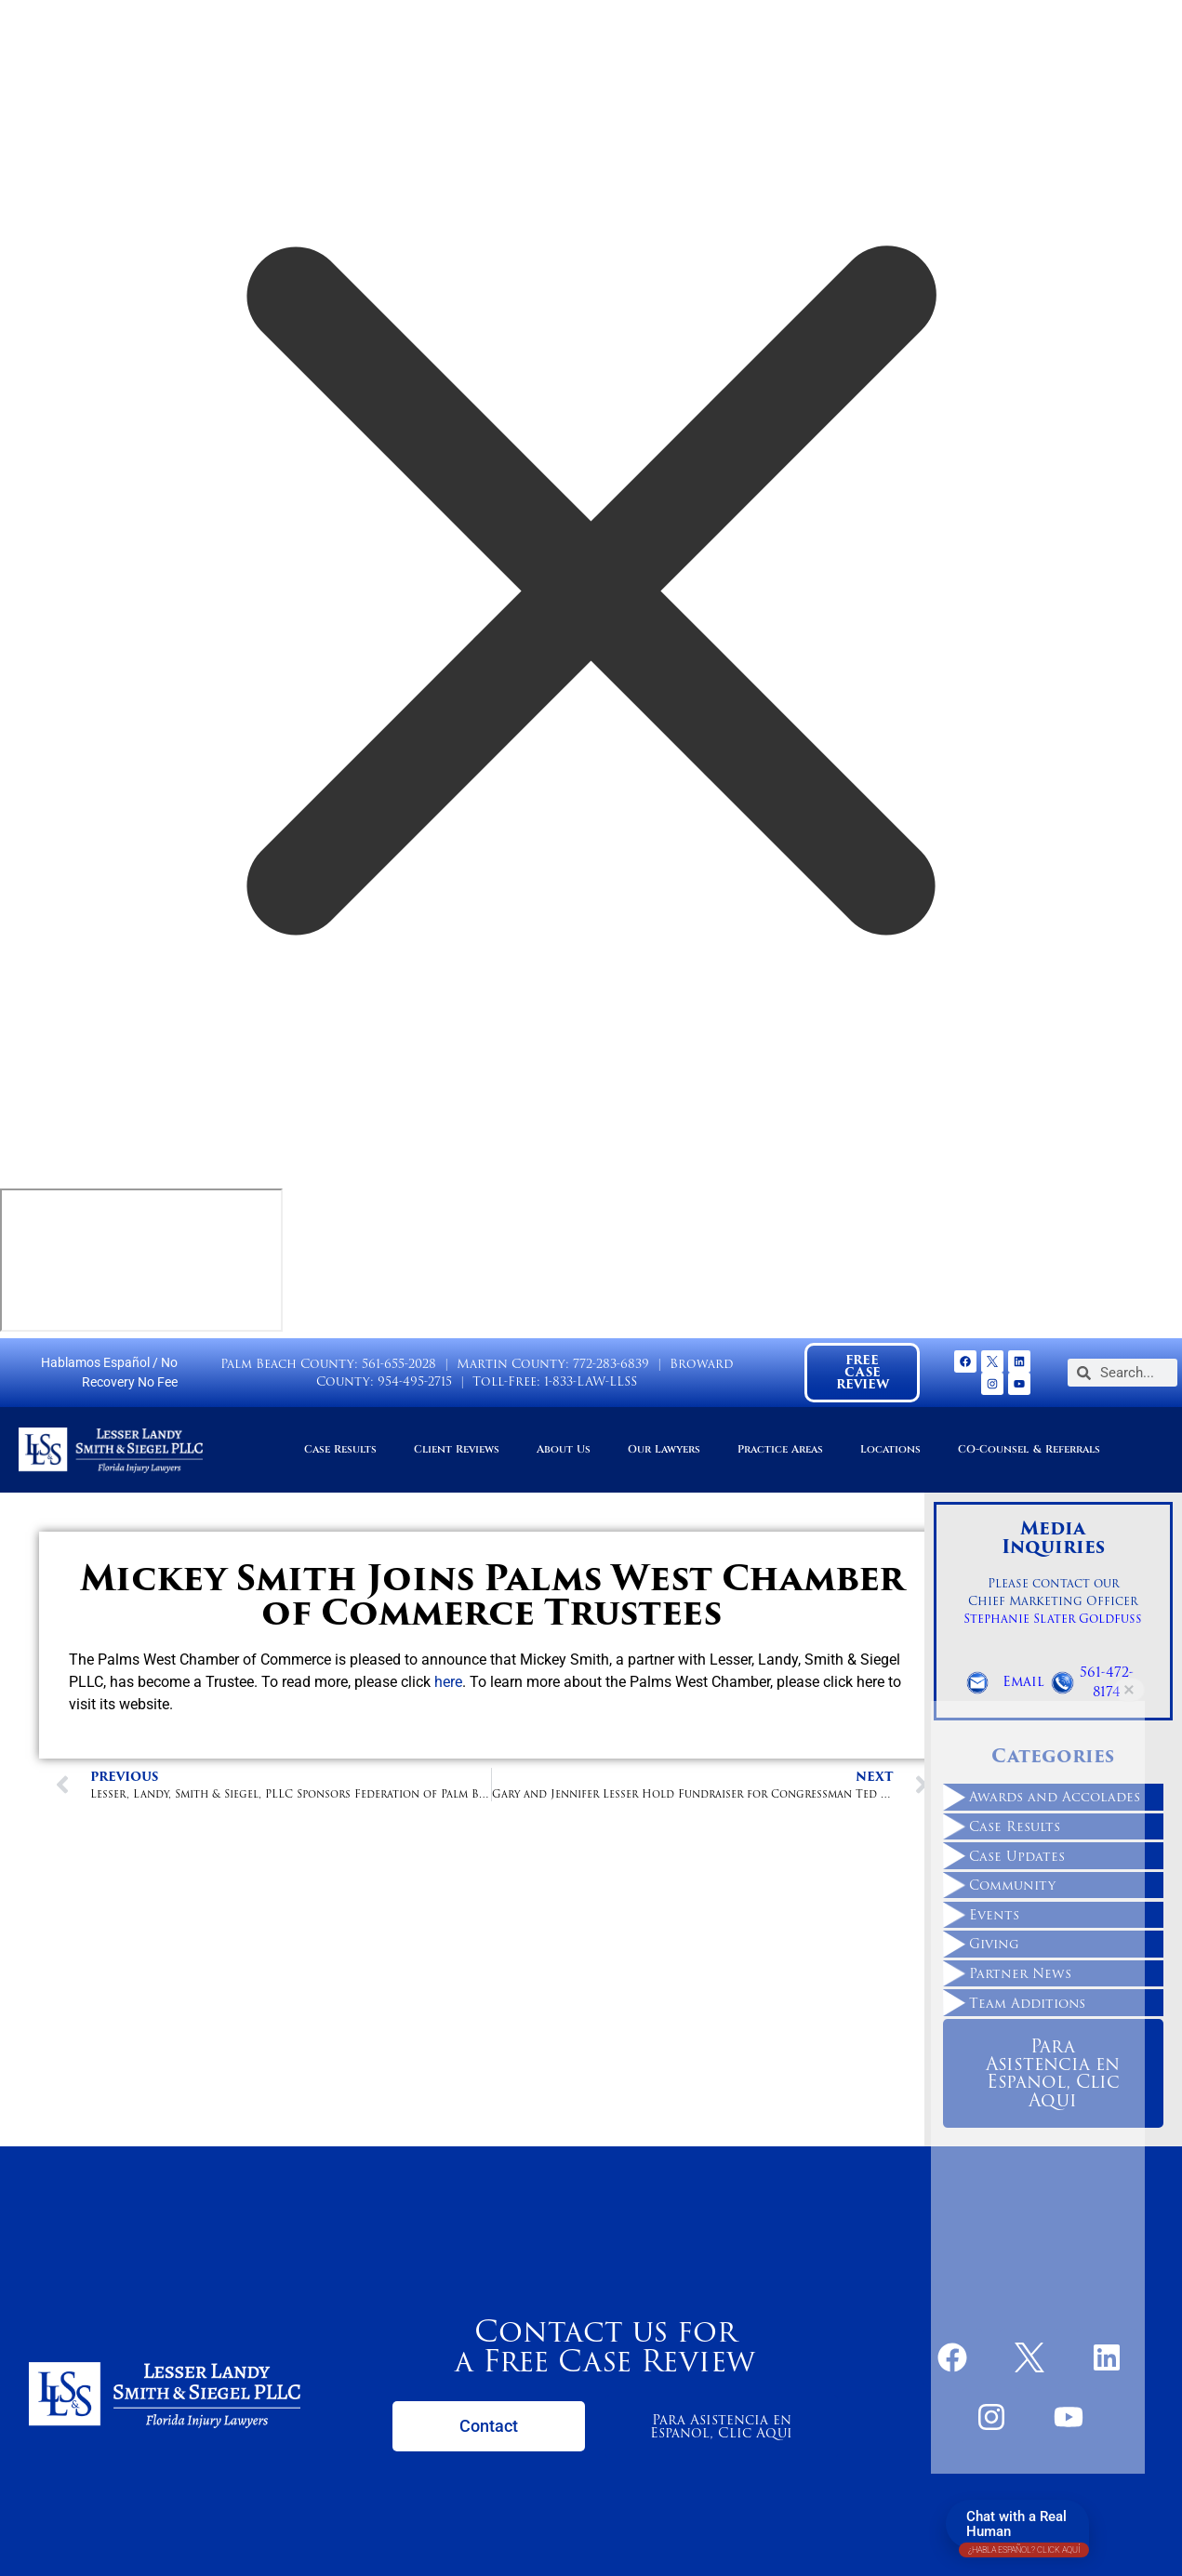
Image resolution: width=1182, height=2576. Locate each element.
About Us (564, 1449)
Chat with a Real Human (1024, 2528)
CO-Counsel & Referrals (1028, 1449)
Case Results (340, 1449)
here (448, 1682)
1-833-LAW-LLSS (590, 1381)
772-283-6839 (611, 1364)
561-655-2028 (399, 1364)
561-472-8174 (1107, 1682)
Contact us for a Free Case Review (605, 2345)
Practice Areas (780, 1449)
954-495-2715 (415, 1381)
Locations (890, 1449)
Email (1023, 1681)
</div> (141, 1260)
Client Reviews (456, 1449)
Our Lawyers (664, 1449)
